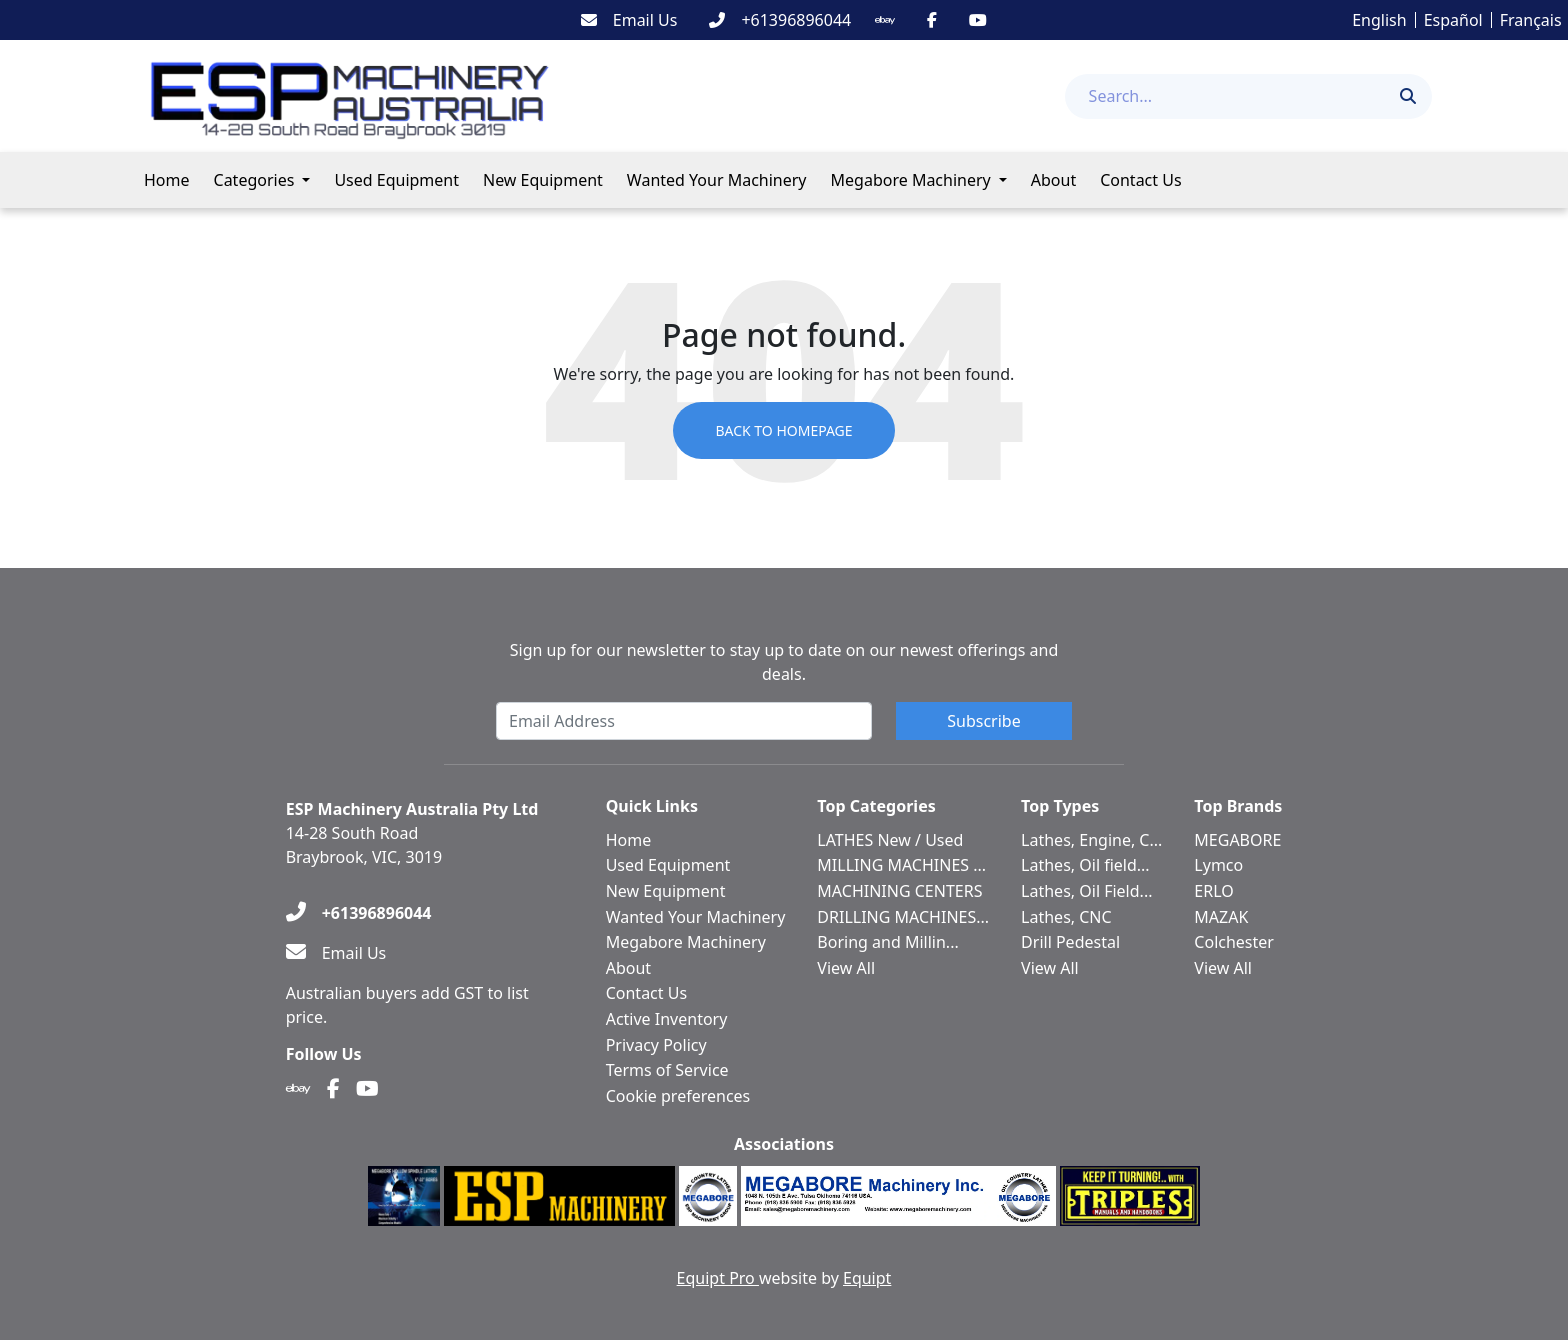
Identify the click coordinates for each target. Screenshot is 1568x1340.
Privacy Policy (656, 1045)
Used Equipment (396, 180)
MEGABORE (1237, 840)
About (1053, 180)
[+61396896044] (780, 20)
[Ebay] (885, 20)
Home (167, 180)
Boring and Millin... (887, 942)
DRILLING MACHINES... (903, 917)
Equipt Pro (718, 1278)
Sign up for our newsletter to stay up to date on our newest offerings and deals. (784, 662)
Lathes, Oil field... (1085, 865)
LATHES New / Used (890, 840)
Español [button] (1453, 20)
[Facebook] (932, 20)
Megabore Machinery (911, 180)
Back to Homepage (783, 430)
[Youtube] (978, 20)
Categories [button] (254, 180)
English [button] (1379, 20)
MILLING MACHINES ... (901, 865)
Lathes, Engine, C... (1091, 840)
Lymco (1218, 865)
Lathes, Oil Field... (1086, 891)
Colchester (1234, 942)
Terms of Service (667, 1070)
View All (846, 968)
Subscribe (983, 721)
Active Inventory (667, 1019)
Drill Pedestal (1070, 942)
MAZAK (1221, 917)
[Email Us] (629, 20)
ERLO (1213, 891)
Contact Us (1140, 180)
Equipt (867, 1278)
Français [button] (1531, 20)
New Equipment (543, 180)
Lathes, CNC (1066, 917)
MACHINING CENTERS (899, 891)
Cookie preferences (678, 1096)
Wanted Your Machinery (717, 180)
